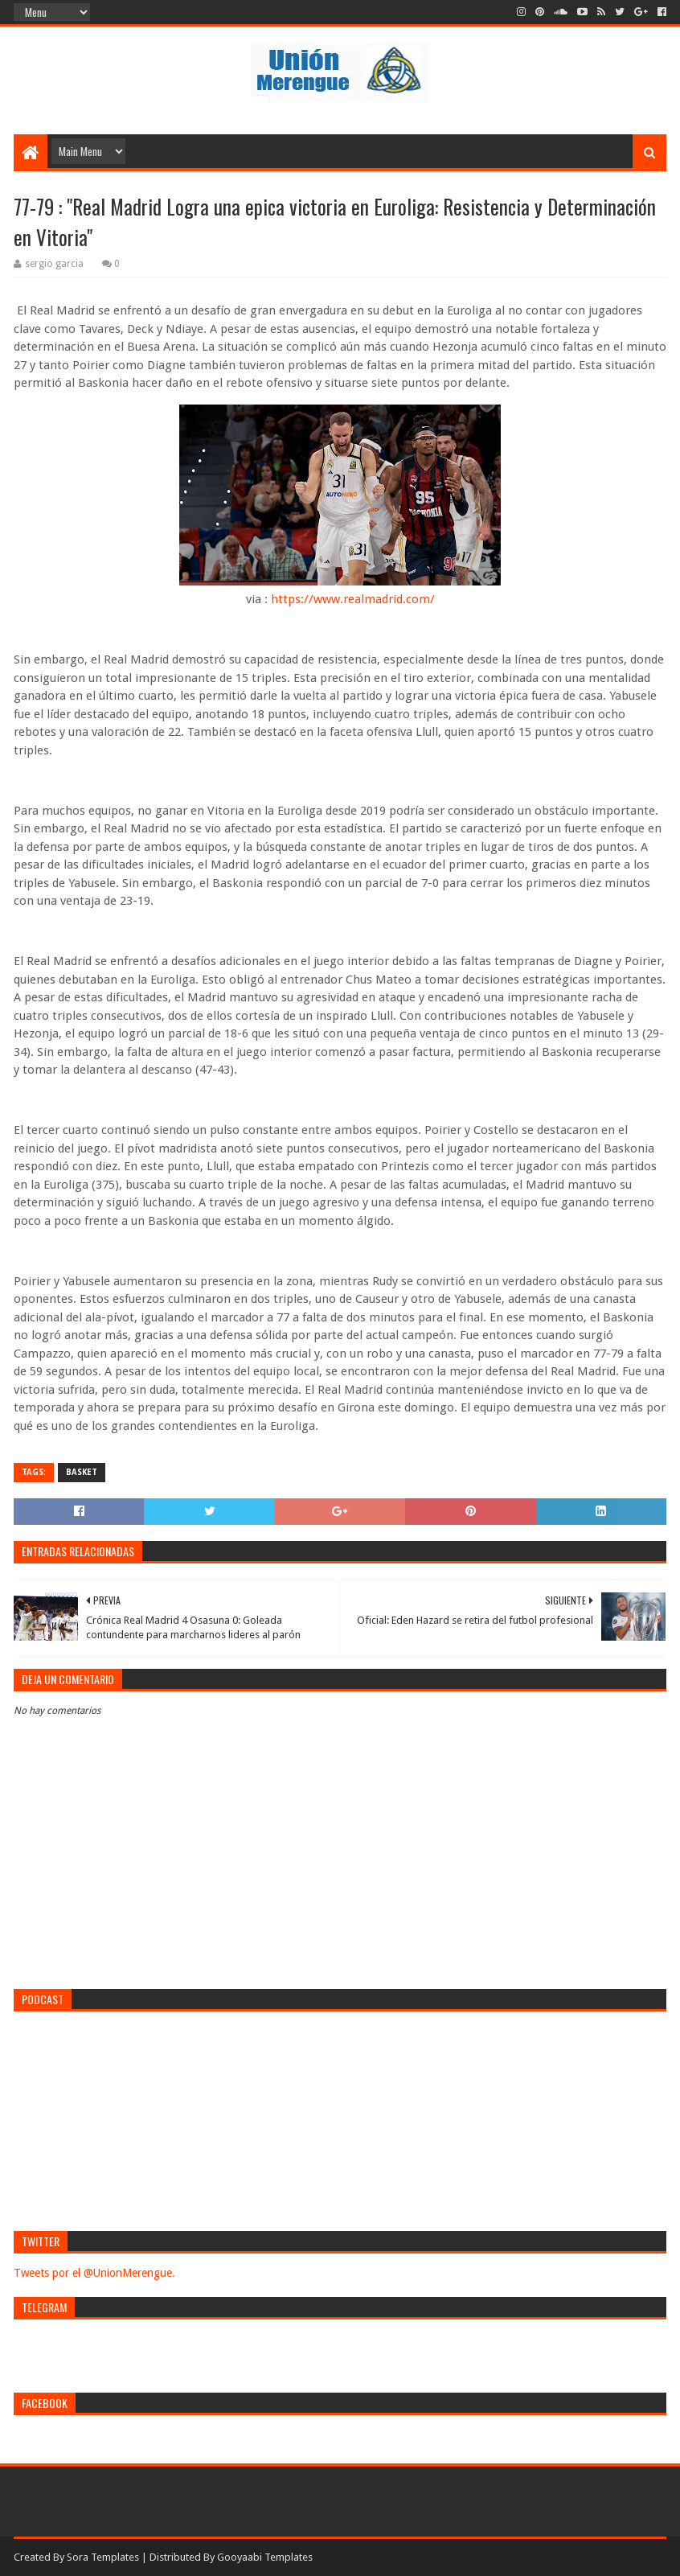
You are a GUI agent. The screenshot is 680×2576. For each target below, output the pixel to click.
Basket (81, 1472)
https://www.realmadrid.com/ (353, 599)
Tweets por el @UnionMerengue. (94, 2272)
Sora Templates (103, 2557)
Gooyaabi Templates (265, 2557)
